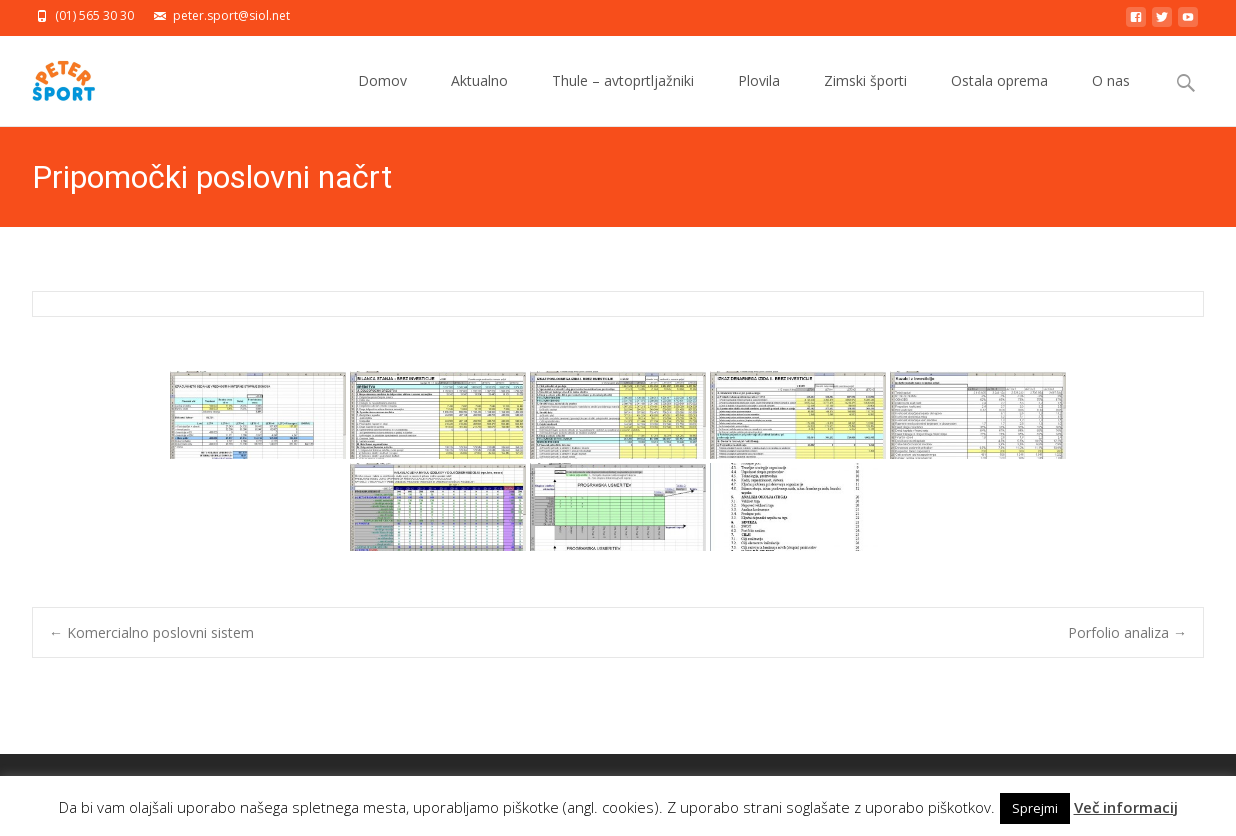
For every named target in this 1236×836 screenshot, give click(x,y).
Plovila (759, 98)
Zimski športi (865, 98)
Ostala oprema (999, 98)
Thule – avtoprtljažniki (623, 98)
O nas (1111, 98)
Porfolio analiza (1127, 632)
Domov (382, 98)
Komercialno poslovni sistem (151, 632)
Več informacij (1126, 807)
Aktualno (479, 98)
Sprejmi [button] (1035, 808)
